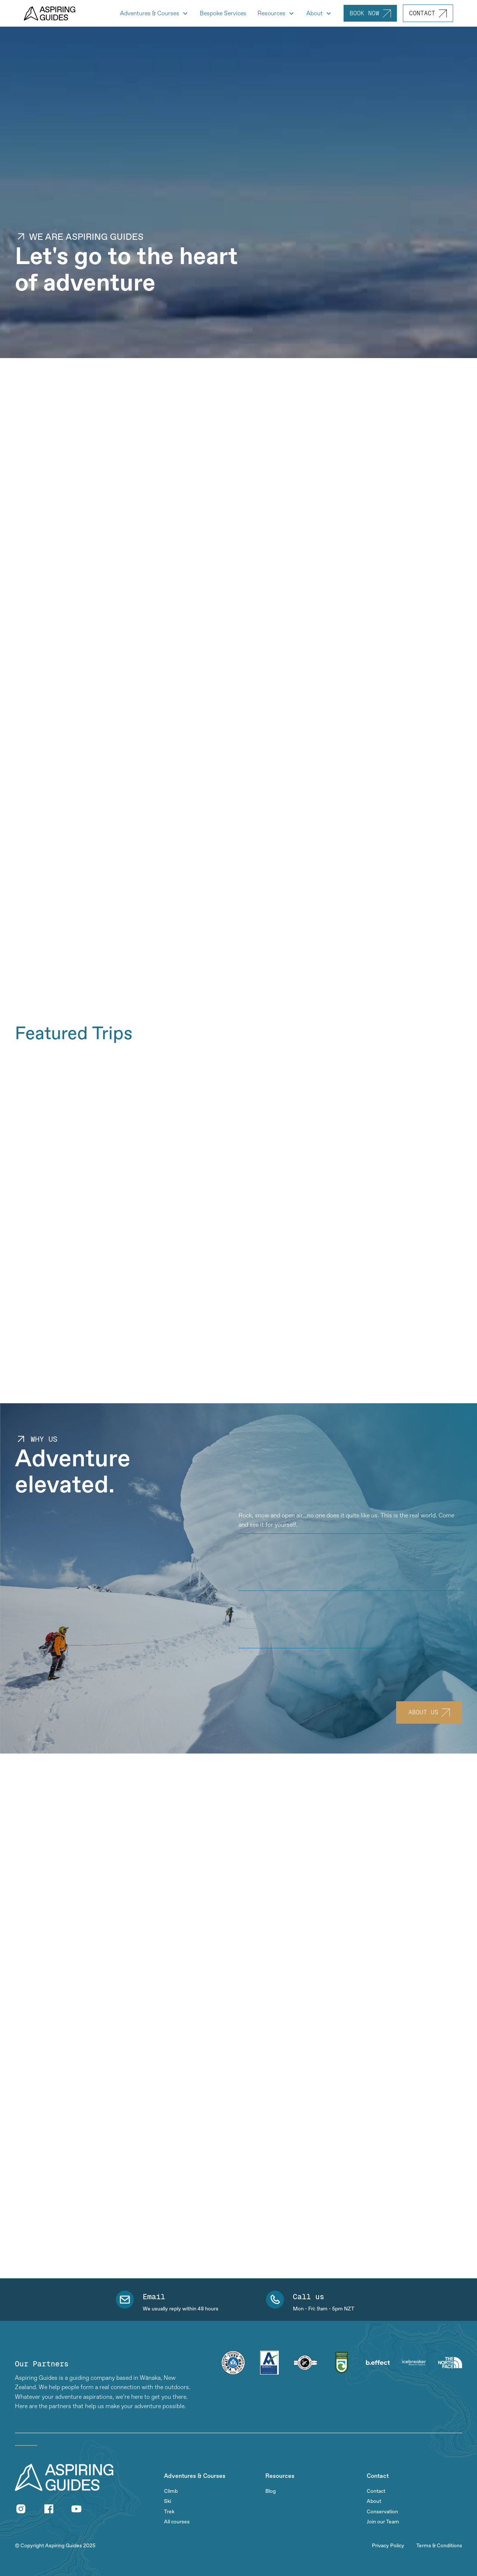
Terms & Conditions (439, 2545)
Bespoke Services (223, 13)
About (374, 2501)
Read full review (37, 2005)
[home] (49, 13)
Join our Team (383, 2522)
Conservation (382, 2511)
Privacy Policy (388, 2545)
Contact (376, 2491)
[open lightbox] (157, 764)
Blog (270, 2491)
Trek (169, 2511)
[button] (154, 13)
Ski (167, 2501)
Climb (171, 2491)
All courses (177, 2522)
